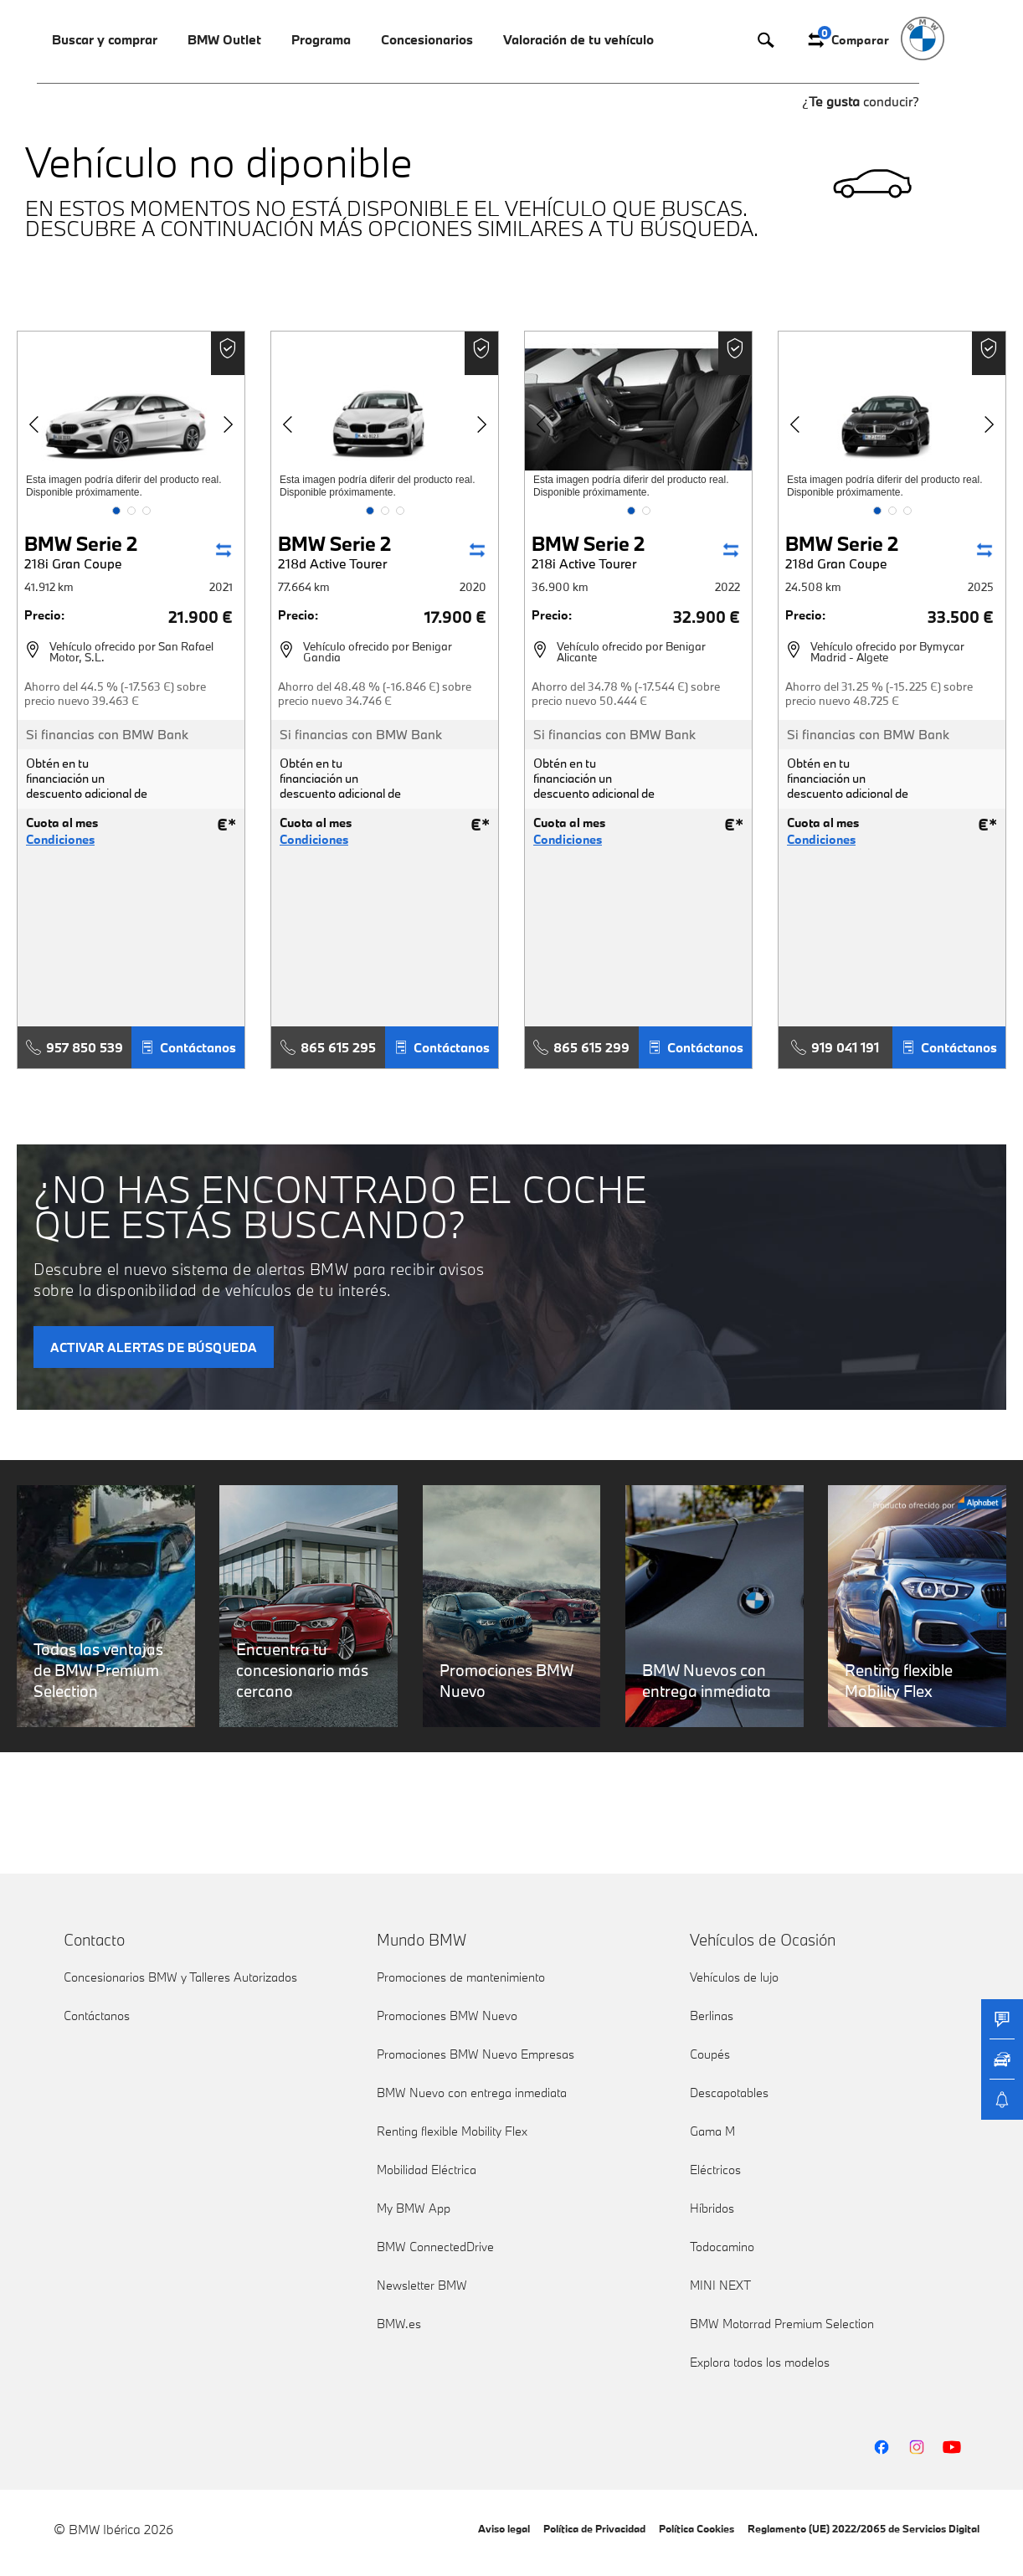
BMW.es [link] (399, 2324)
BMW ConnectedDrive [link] (435, 2247)
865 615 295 (328, 1047)
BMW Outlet (224, 39)
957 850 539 (74, 1047)
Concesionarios (427, 39)
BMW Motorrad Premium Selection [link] (782, 2324)
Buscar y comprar (104, 39)
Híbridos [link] (712, 2208)
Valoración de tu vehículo (578, 39)
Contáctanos (188, 1047)
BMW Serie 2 (80, 551)
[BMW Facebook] (881, 2447)
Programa (321, 39)
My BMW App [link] (413, 2208)
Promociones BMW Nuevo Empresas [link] (475, 2054)
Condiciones (60, 840)
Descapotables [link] (729, 2092)
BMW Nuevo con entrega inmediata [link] (472, 2092)
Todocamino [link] (722, 2247)
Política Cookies (696, 2528)
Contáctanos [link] (97, 2015)
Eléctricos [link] (715, 2170)
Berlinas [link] (711, 2015)
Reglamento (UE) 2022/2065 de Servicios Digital (863, 2528)
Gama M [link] (712, 2131)
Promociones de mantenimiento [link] (461, 1977)
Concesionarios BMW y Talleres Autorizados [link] (180, 1977)
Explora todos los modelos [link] (760, 2362)
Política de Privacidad (594, 2528)
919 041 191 (835, 1047)
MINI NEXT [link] (720, 2285)
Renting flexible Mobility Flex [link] (452, 2131)
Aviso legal (504, 2528)
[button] (116, 510)
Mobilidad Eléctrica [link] (426, 2170)
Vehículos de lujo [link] (734, 1977)
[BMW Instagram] (916, 2447)
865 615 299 (581, 1047)
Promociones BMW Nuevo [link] (447, 2015)
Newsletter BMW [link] (422, 2285)
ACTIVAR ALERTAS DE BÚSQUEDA (153, 1347)
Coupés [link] (710, 2054)
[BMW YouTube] (951, 2447)
